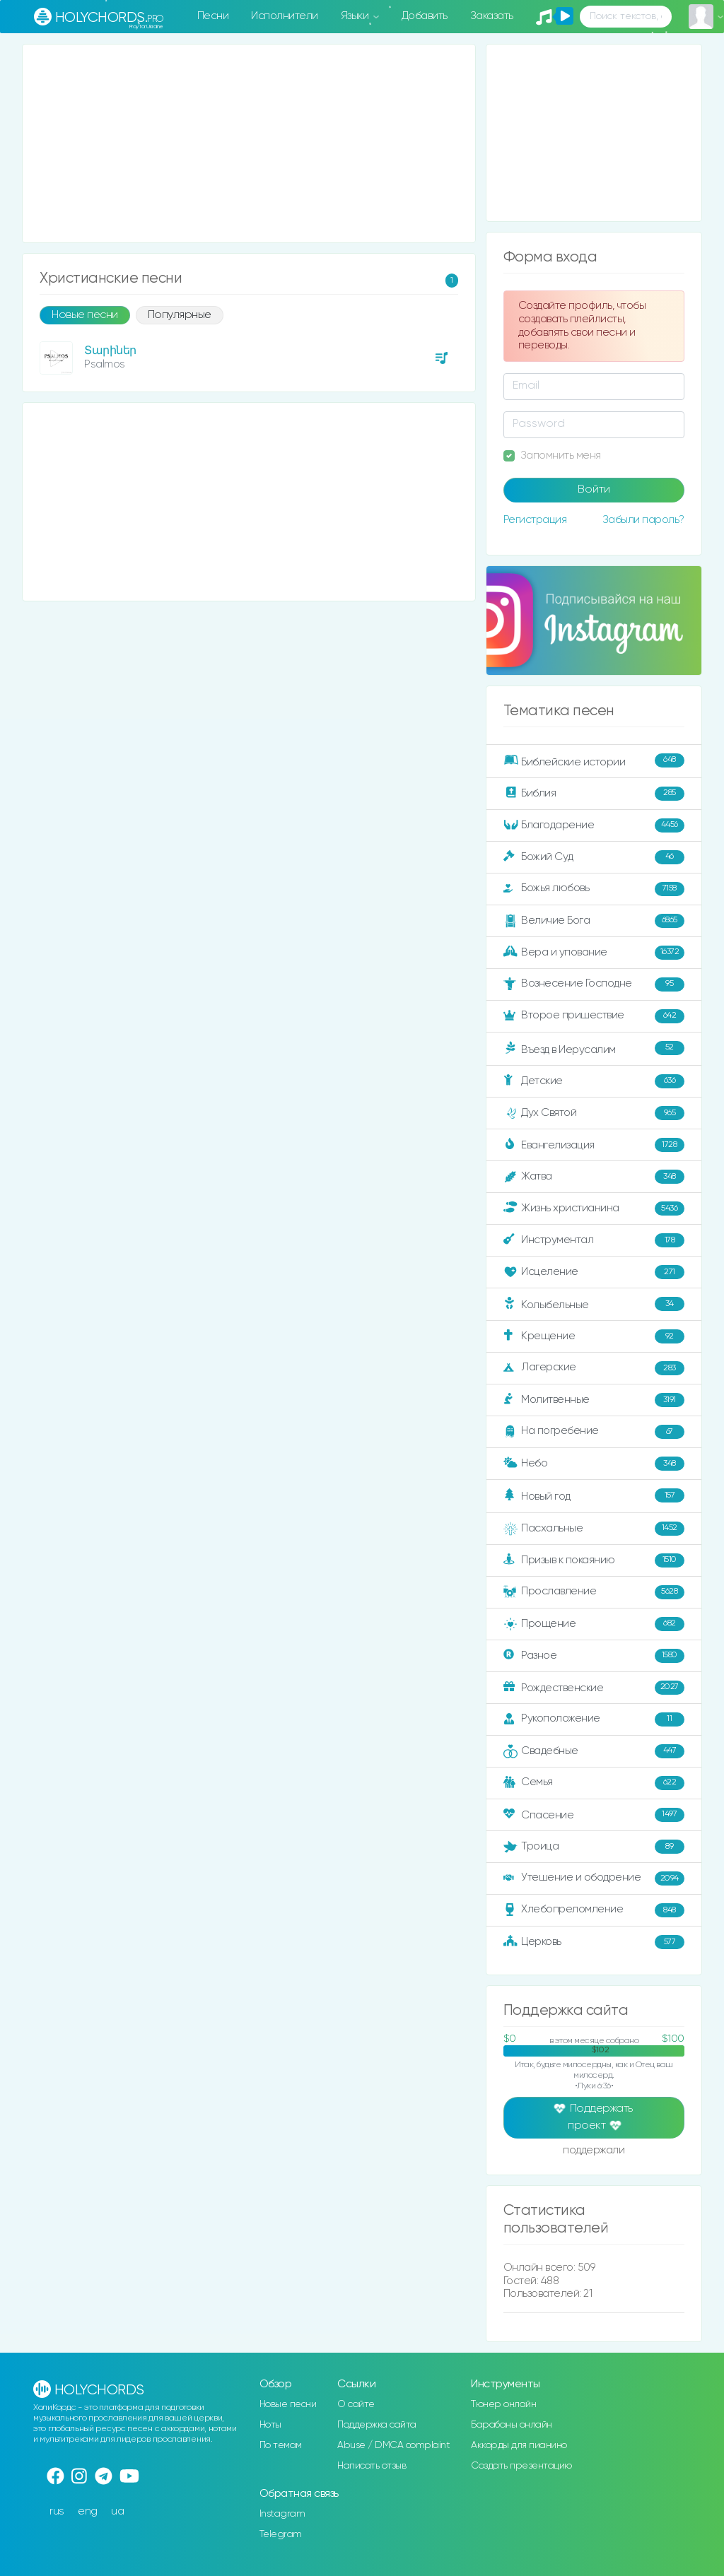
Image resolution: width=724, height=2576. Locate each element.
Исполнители (284, 16)
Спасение (593, 1815)
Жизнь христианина (593, 1208)
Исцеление (593, 1272)
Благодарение (593, 825)
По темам (280, 2445)
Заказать (491, 16)
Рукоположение (593, 1719)
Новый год (593, 1495)
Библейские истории (593, 760)
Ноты (270, 2425)
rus (56, 2511)
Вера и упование (593, 953)
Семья (593, 1783)
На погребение (593, 1432)
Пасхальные (593, 1529)
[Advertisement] (249, 143)
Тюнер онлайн (503, 2404)
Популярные (179, 315)
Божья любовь (593, 889)
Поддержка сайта (376, 2425)
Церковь (593, 1942)
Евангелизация (593, 1145)
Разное (593, 1656)
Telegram (280, 2534)
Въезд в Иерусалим (593, 1048)
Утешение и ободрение (593, 1878)
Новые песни (85, 315)
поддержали (593, 2151)
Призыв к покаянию (593, 1560)
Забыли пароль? (643, 519)
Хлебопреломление (593, 1910)
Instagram (282, 2514)
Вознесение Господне (593, 984)
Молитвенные (593, 1400)
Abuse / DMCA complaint (393, 2445)
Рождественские (593, 1688)
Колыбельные (593, 1304)
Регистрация (535, 519)
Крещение (593, 1336)
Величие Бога (593, 921)
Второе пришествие (593, 1016)
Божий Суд (593, 857)
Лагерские (593, 1368)
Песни (213, 16)
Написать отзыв (371, 2466)
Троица (593, 1847)
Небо (593, 1464)
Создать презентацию (521, 2466)
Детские (593, 1081)
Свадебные (593, 1751)
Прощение (593, 1624)
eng (88, 2511)
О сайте (356, 2404)
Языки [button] (356, 16)
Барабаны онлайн (511, 2425)
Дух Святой (593, 1113)
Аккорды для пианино (519, 2445)
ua (117, 2511)
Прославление (593, 1592)
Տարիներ (110, 351)
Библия (593, 794)
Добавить (425, 16)
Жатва (593, 1177)
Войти (594, 489)
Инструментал (593, 1240)
